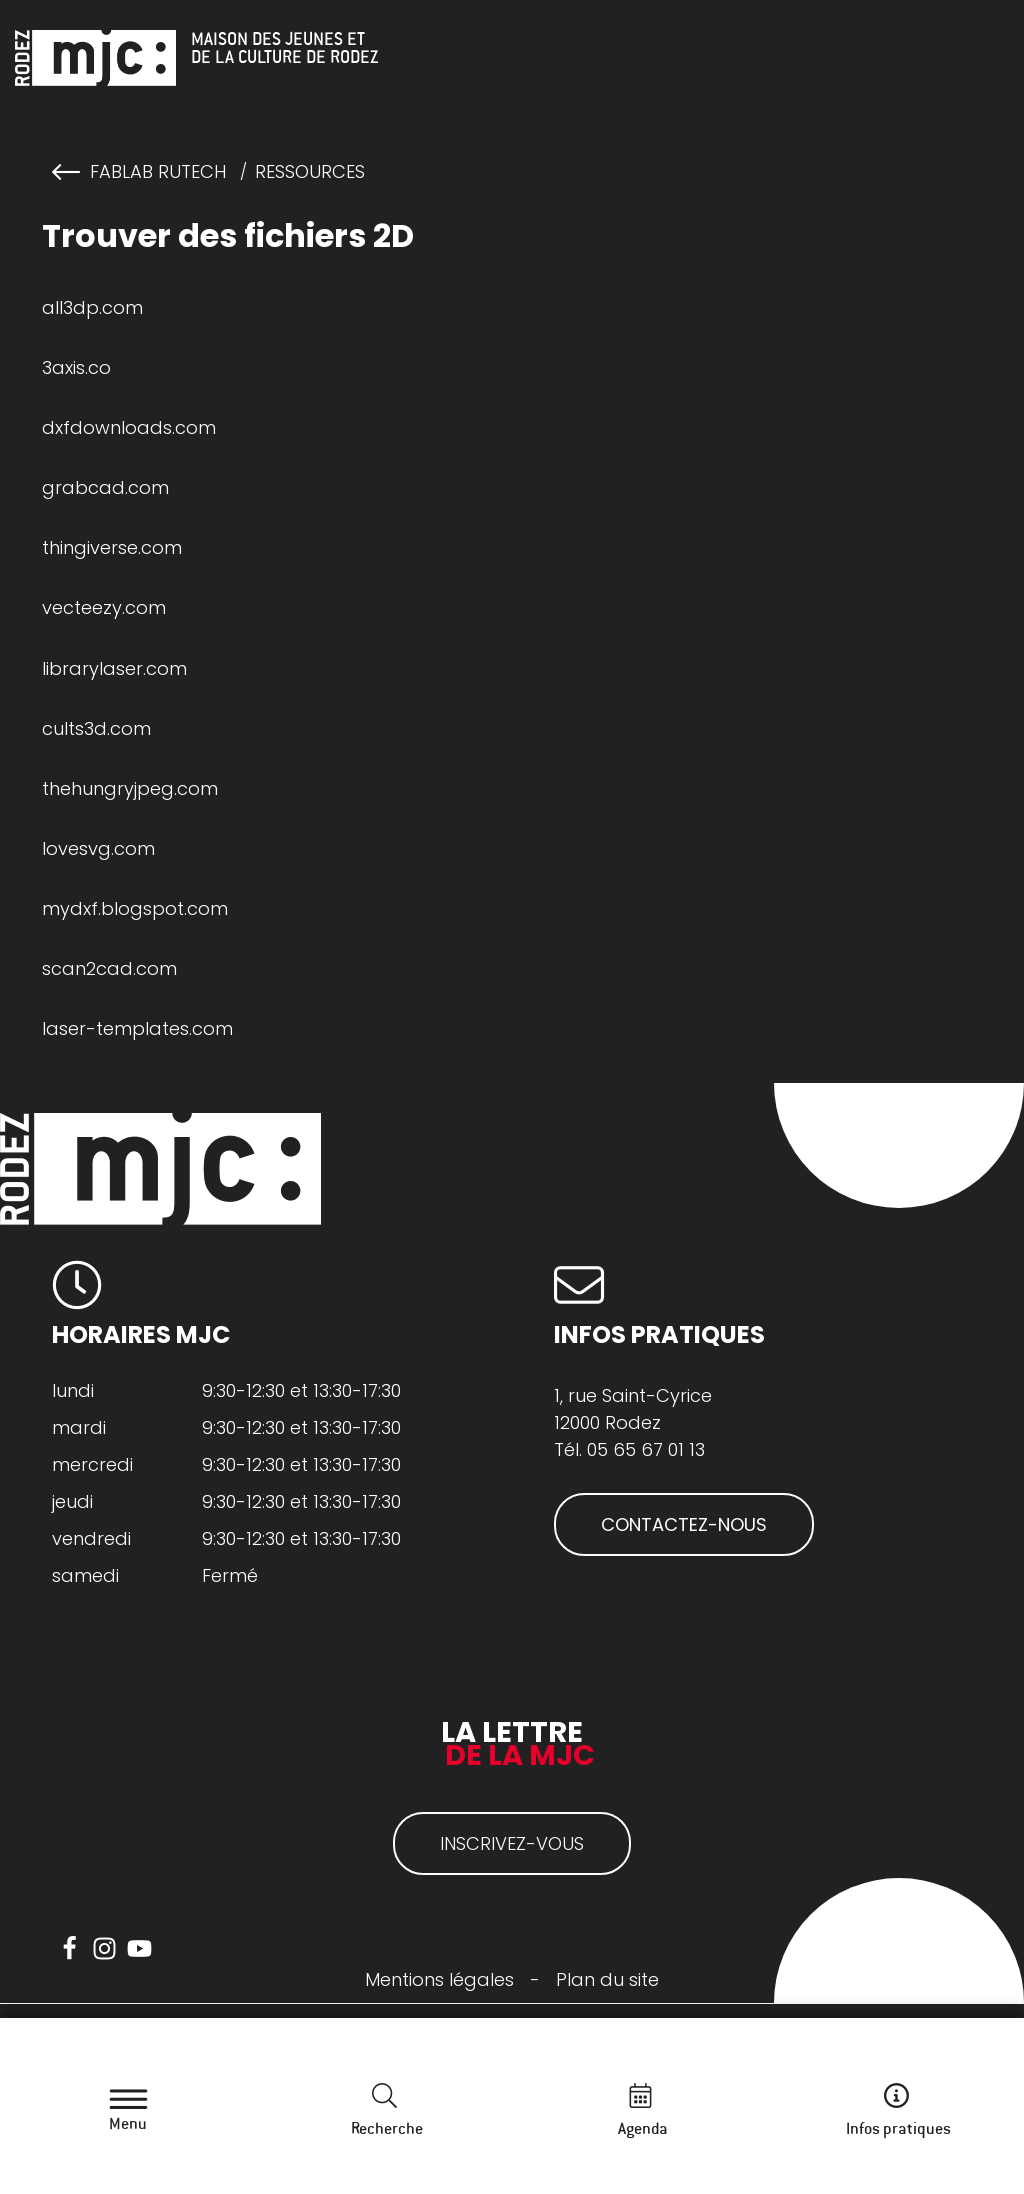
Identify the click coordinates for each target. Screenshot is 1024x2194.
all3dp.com (92, 307)
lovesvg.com (98, 848)
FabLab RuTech (158, 172)
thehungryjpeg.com (130, 788)
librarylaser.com (114, 668)
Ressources (310, 172)
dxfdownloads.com (129, 427)
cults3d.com (96, 728)
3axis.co (76, 367)
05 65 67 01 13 (646, 1449)
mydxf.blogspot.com (135, 908)
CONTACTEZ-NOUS (684, 1524)
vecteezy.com (104, 607)
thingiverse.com (112, 547)
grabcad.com (105, 487)
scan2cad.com (109, 968)
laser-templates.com (137, 1028)
